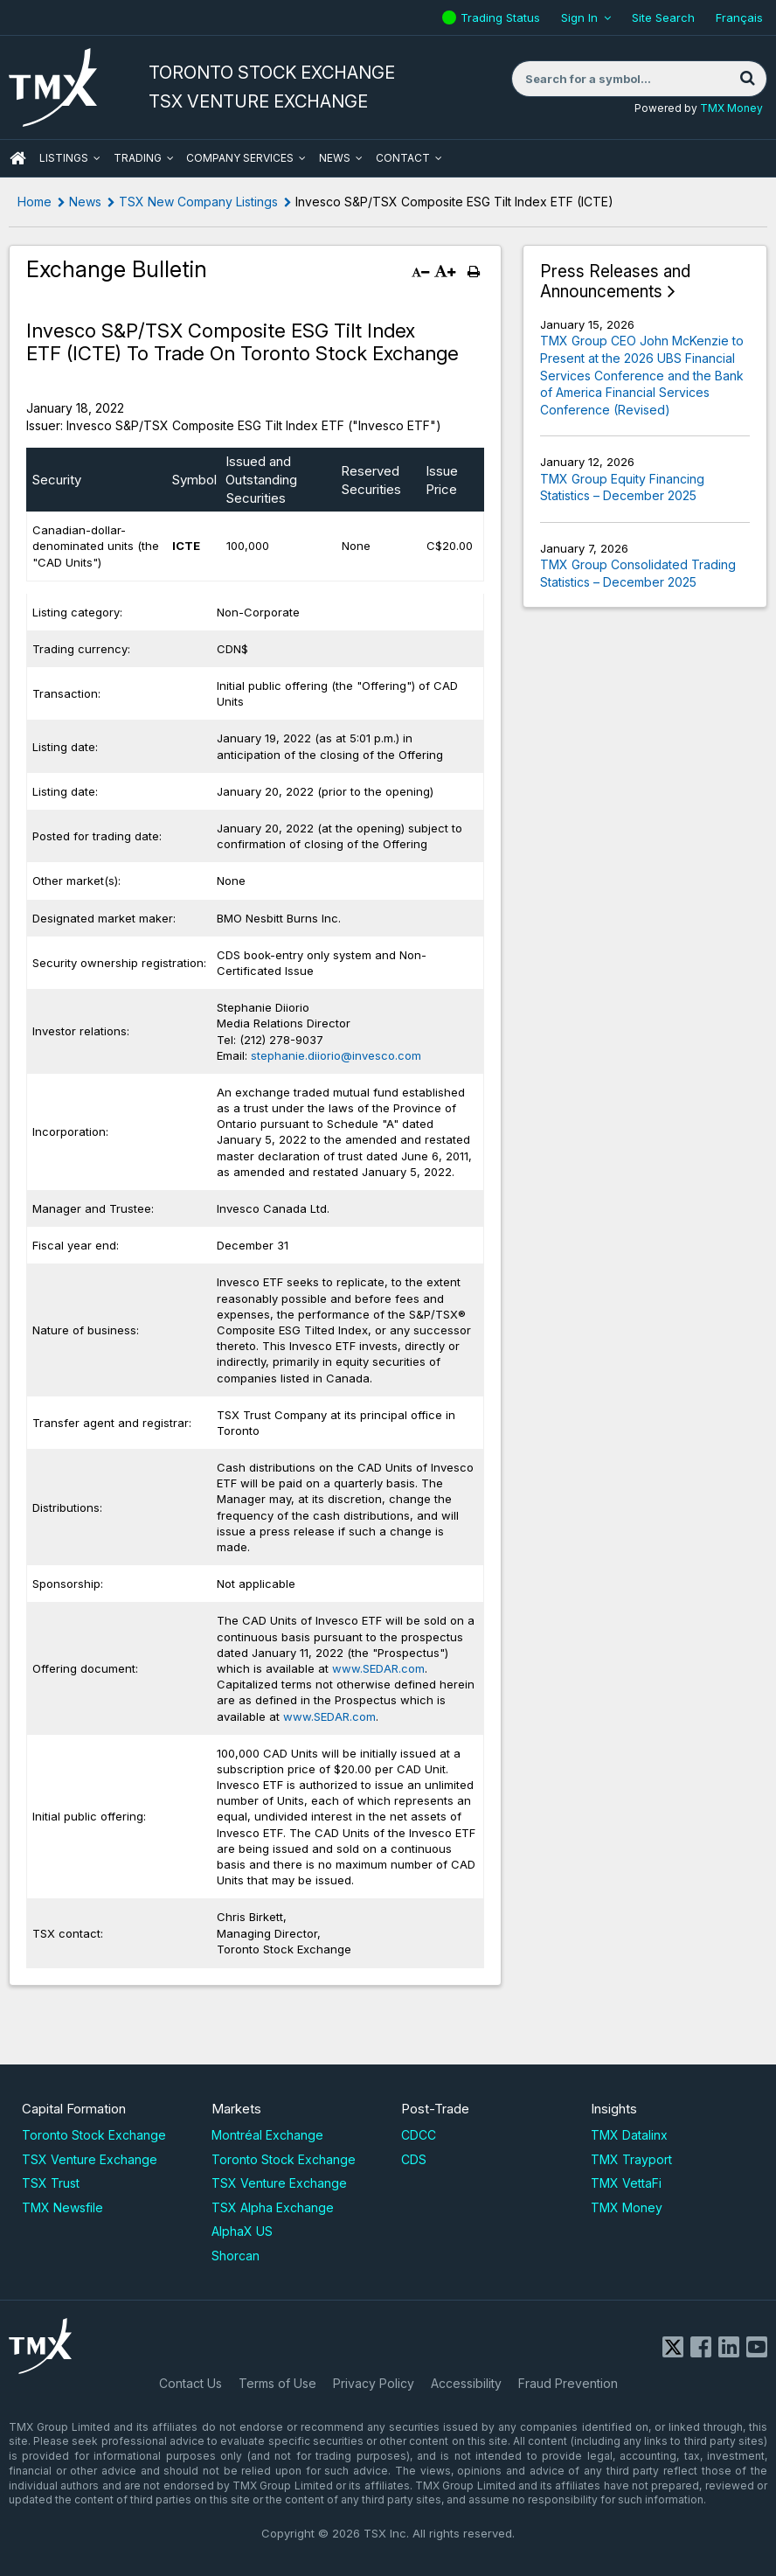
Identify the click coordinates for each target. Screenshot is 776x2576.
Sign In (579, 17)
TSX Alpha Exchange (272, 2207)
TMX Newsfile (62, 2207)
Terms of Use (277, 2383)
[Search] (747, 78)
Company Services (240, 157)
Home (34, 201)
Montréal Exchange (267, 2134)
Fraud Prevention (568, 2383)
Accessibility (466, 2383)
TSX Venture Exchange (89, 2159)
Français (739, 17)
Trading (138, 157)
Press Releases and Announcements (615, 282)
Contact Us (190, 2383)
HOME (17, 158)
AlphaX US (242, 2231)
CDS (413, 2159)
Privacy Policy (373, 2383)
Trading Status (502, 17)
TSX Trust (51, 2183)
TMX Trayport (631, 2159)
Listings (63, 157)
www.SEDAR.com (378, 1668)
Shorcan (235, 2255)
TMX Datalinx (629, 2134)
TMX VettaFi (626, 2183)
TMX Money (731, 108)
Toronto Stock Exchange (94, 2134)
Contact (403, 157)
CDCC (418, 2134)
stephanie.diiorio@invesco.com (336, 1055)
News (334, 157)
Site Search (663, 17)
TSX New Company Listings (198, 201)
